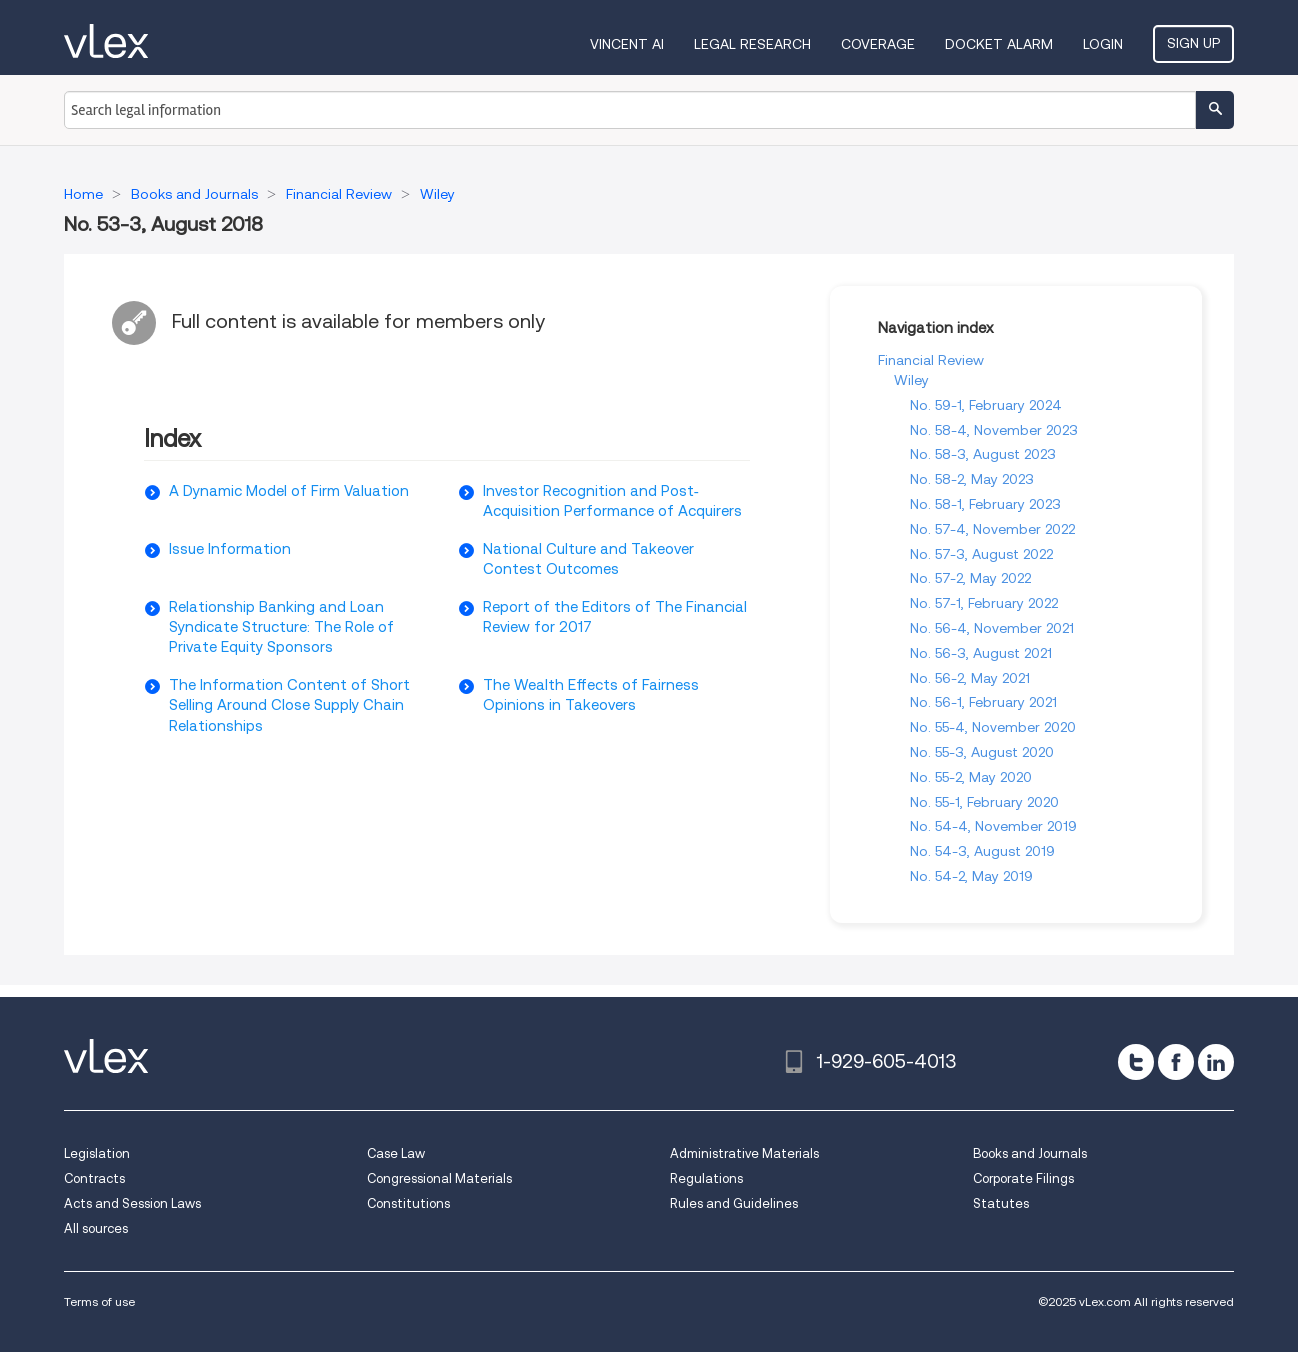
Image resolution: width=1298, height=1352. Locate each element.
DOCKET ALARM (999, 44)
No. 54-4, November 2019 (993, 826)
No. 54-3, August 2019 (982, 851)
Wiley (911, 380)
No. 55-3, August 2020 (982, 752)
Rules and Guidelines (734, 1203)
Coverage (878, 44)
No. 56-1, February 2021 (983, 702)
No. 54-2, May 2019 (971, 876)
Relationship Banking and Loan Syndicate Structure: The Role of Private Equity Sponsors (281, 627)
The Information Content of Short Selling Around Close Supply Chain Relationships (289, 705)
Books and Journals (1030, 1153)
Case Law (396, 1153)
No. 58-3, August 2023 (983, 454)
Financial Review (931, 360)
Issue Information (230, 549)
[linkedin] (1216, 1062)
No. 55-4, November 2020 (993, 727)
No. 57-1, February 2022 (984, 603)
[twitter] (1136, 1062)
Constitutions (408, 1203)
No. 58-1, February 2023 (985, 504)
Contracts (94, 1178)
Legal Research (752, 44)
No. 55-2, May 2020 (971, 777)
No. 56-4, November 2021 (992, 628)
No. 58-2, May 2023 (972, 479)
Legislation (97, 1153)
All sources (96, 1228)
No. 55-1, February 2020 (984, 802)
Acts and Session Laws (132, 1203)
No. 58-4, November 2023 (994, 430)
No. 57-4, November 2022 (992, 529)
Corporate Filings (1023, 1178)
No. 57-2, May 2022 (970, 578)
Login (1103, 44)
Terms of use (99, 1301)
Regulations (706, 1178)
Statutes (1001, 1203)
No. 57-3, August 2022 (981, 554)
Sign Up (1193, 43)
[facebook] (1176, 1062)
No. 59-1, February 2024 (986, 405)
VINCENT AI (627, 44)
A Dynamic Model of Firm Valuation (289, 491)
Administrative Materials (744, 1153)
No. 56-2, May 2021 (970, 678)
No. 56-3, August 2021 (981, 653)
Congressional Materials (439, 1178)
